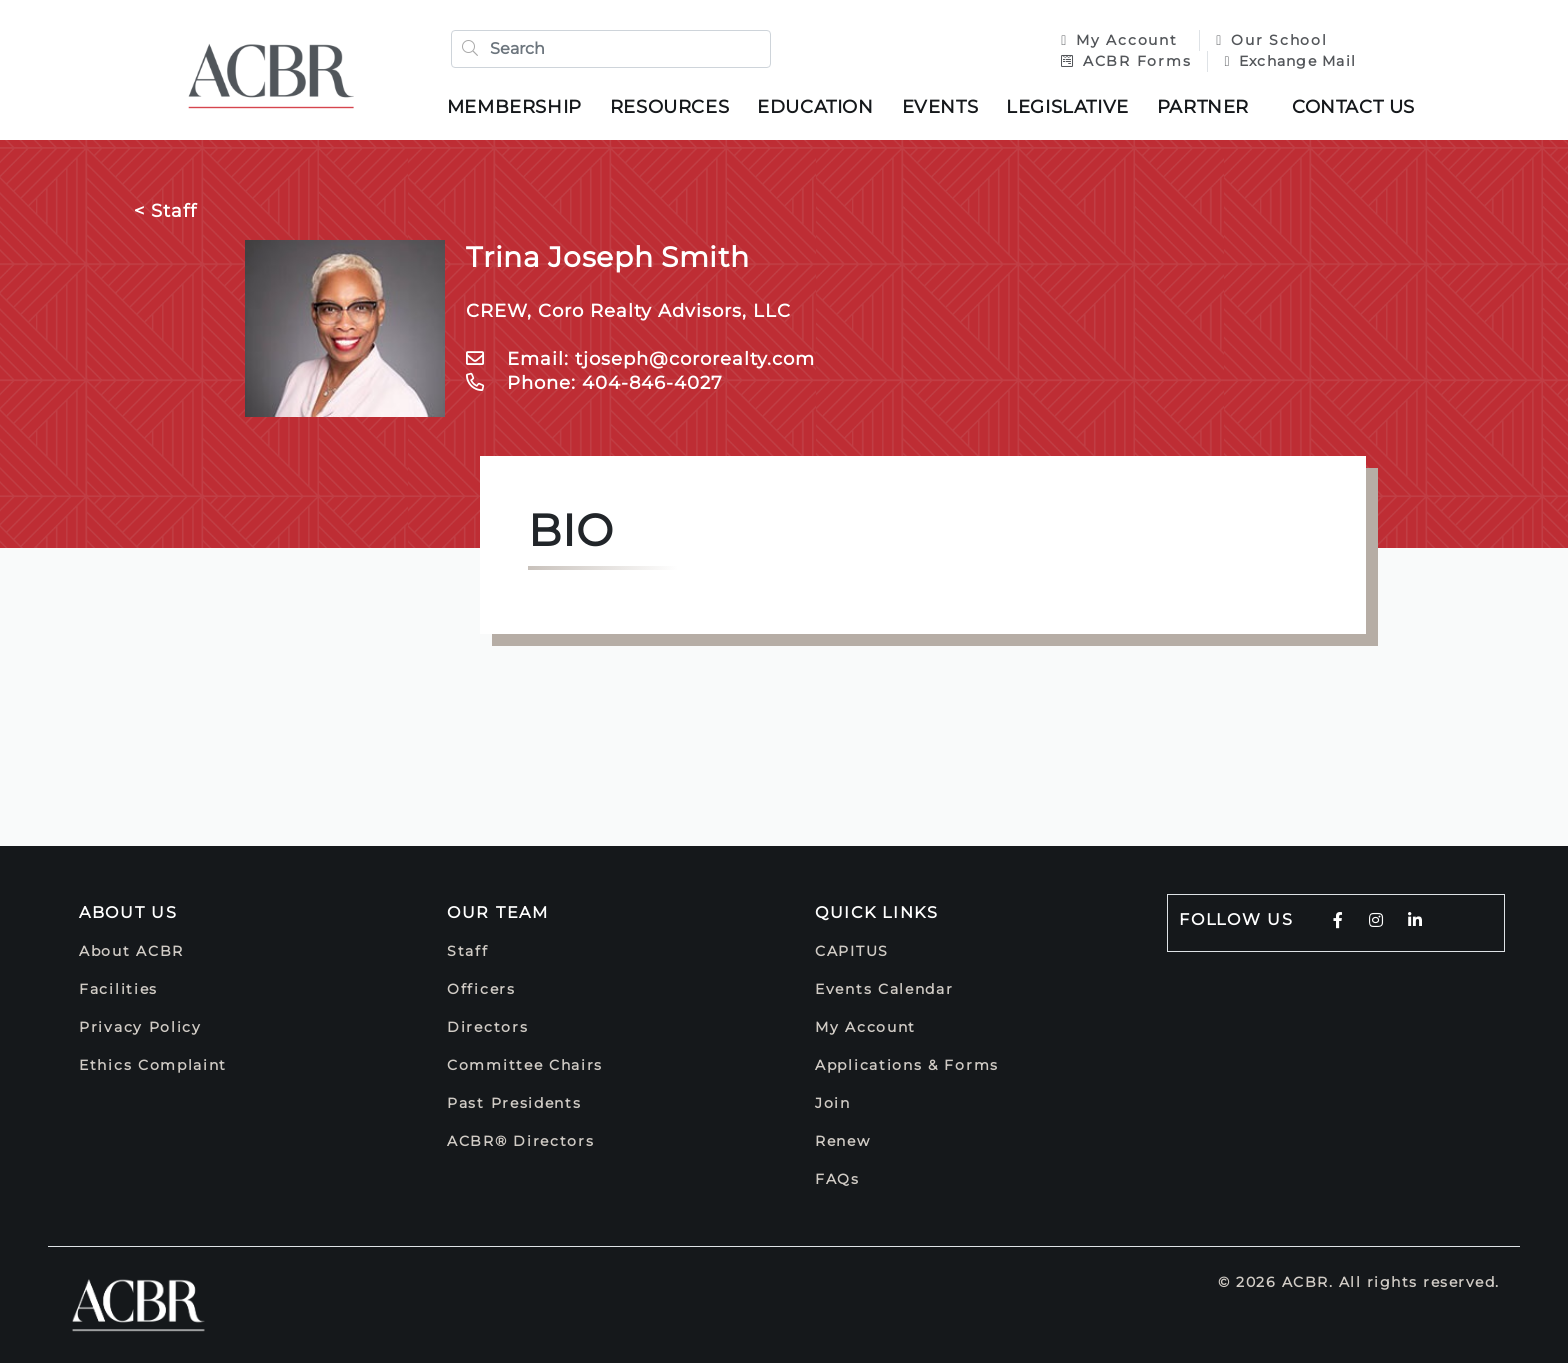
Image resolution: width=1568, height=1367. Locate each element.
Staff (468, 955)
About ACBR (131, 955)
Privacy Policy (140, 1031)
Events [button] (945, 109)
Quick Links (877, 916)
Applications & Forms (907, 1069)
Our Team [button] (498, 916)
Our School (1266, 42)
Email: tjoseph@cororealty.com (640, 363)
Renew (843, 1145)
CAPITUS (852, 955)
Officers (481, 993)
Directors (487, 1031)
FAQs (837, 1183)
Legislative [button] (1072, 109)
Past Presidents (514, 1107)
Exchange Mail (1285, 63)
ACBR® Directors (521, 1145)
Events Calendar (884, 993)
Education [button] (820, 109)
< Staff (165, 215)
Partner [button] (1208, 109)
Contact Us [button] (1358, 109)
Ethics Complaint (153, 1069)
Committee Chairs (525, 1069)
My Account (1117, 42)
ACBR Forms (1121, 63)
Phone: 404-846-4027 (594, 387)
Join (833, 1107)
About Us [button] (128, 916)
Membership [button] (519, 109)
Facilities (118, 993)
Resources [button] (674, 109)
